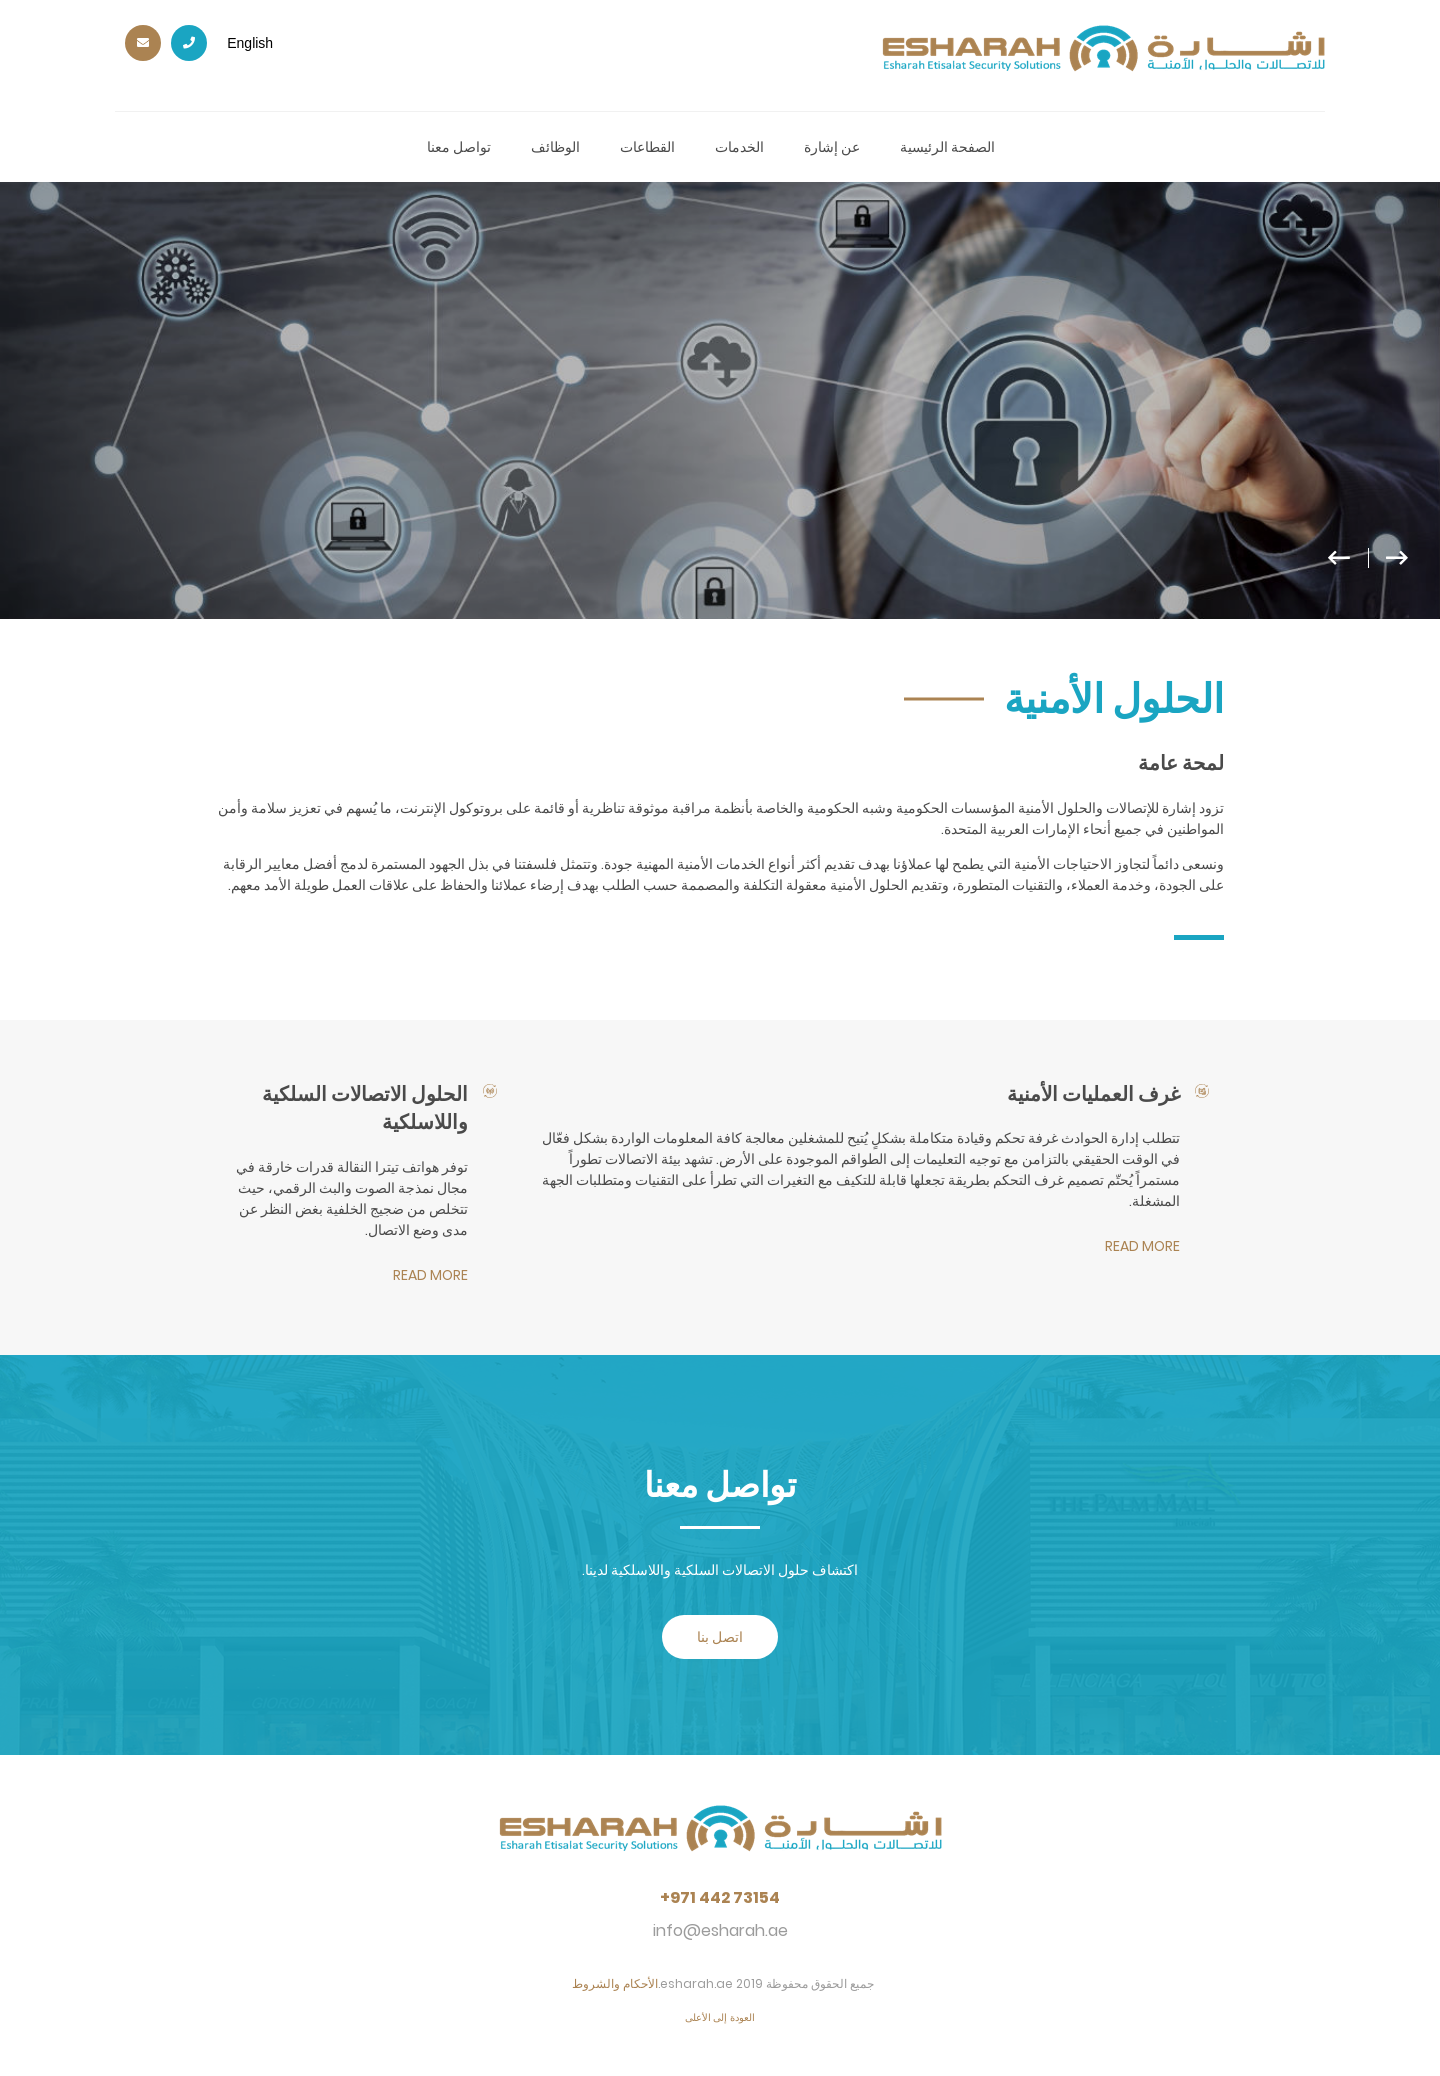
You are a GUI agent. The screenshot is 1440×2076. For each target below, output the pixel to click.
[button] (1379, 567)
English (250, 43)
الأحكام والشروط (615, 1983)
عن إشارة (832, 147)
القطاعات (647, 147)
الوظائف (555, 147)
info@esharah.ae (720, 1930)
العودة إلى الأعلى (720, 2017)
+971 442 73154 (720, 1898)
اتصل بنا (720, 1637)
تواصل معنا (459, 147)
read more (1142, 1246)
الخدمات (739, 147)
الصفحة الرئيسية (947, 147)
